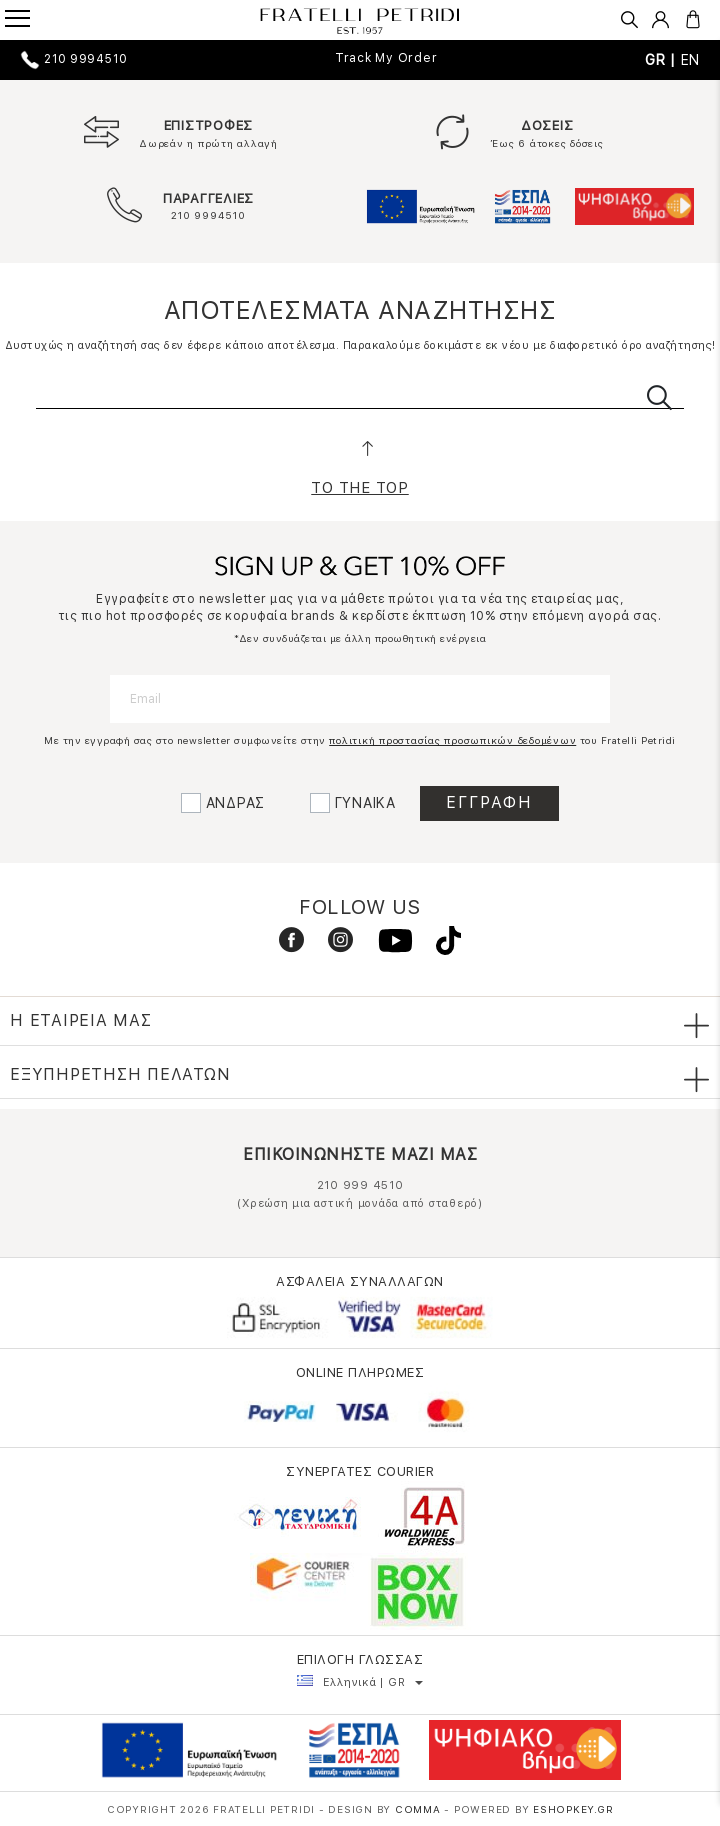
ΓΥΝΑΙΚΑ (365, 803)
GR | (663, 60)
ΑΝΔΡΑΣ (236, 803)
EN (691, 60)
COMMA (420, 1809)
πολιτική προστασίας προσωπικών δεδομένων (452, 740)
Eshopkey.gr (573, 1809)
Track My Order (386, 58)
